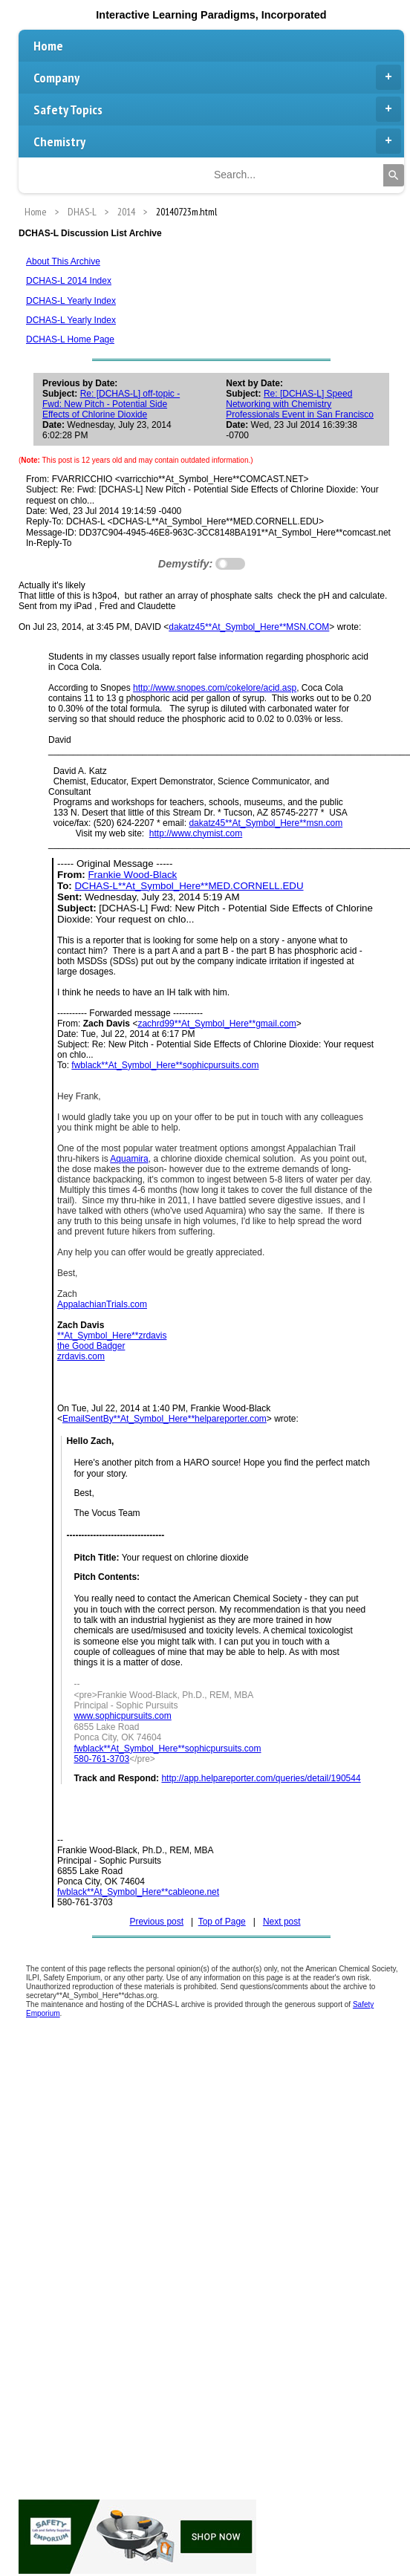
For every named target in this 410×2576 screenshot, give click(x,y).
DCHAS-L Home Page (70, 339)
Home (48, 45)
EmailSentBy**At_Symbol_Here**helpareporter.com (164, 1419)
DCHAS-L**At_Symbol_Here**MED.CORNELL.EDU (188, 885)
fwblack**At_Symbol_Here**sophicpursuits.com (164, 1065)
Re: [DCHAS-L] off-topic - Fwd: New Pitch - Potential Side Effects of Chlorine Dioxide (111, 404)
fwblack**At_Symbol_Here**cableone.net (138, 1892)
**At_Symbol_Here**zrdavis (111, 1335)
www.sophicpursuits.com (122, 1716)
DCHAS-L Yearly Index (71, 301)
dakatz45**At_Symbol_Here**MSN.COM (249, 627)
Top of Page (222, 1921)
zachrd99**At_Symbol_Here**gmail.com (216, 1023)
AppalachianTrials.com (102, 1304)
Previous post (156, 1921)
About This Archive (63, 261)
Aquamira (129, 1159)
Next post (282, 1921)
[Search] (393, 175)
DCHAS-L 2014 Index (68, 281)
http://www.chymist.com (195, 833)
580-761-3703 (101, 1759)
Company (217, 77)
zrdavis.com (81, 1356)
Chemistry (217, 141)
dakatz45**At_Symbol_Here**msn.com (265, 823)
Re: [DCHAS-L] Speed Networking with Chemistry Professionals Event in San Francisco (300, 404)
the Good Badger (91, 1346)
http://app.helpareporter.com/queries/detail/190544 (260, 1778)
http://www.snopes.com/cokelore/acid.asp (214, 688)
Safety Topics (217, 109)
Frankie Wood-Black (132, 874)
